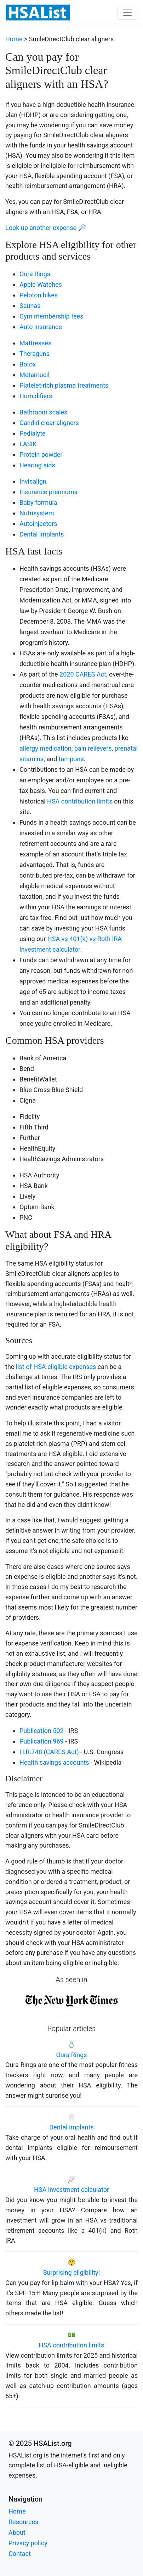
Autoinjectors (38, 523)
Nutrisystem (36, 513)
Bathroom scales (43, 412)
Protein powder (40, 454)
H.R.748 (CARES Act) (49, 1752)
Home (13, 39)
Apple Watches (40, 284)
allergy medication (45, 748)
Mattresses (35, 343)
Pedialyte (32, 433)
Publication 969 (41, 1741)
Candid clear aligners (49, 422)
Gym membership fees (51, 316)
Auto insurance (40, 327)
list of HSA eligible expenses (56, 1366)
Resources (23, 2522)
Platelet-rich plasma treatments (63, 385)
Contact (19, 2553)
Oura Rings (34, 274)
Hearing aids (37, 465)
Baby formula (38, 502)
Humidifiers (35, 396)
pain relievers (93, 748)
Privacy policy (27, 2543)
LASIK (27, 444)
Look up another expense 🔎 (45, 227)
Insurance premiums (48, 492)
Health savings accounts (54, 1762)
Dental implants (41, 534)
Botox (27, 364)
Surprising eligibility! (71, 2272)
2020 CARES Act (82, 674)
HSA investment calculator (71, 2189)
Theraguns (34, 353)
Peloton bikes (38, 295)
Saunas (29, 305)
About (16, 2532)
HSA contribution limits (80, 801)
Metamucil (34, 374)
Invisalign (32, 481)
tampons (71, 759)
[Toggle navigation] (127, 13)
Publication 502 (41, 1730)
